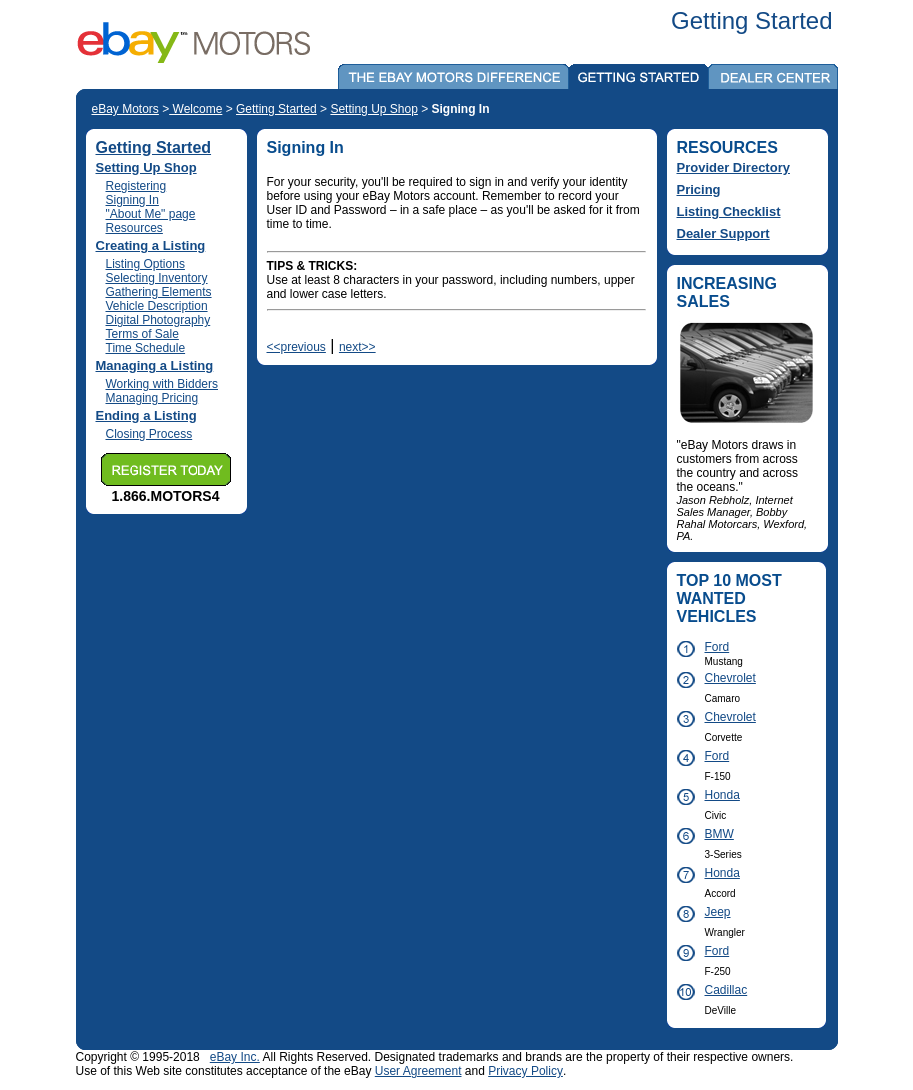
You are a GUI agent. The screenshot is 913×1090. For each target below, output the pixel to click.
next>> (357, 347)
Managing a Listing (155, 365)
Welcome (195, 109)
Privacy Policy (525, 1071)
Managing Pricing (152, 398)
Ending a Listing (146, 415)
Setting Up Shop (373, 109)
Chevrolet (725, 678)
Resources (134, 228)
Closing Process (149, 434)
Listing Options (145, 264)
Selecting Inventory (157, 278)
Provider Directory (733, 167)
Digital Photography (158, 320)
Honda (722, 795)
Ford (717, 647)
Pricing (699, 189)
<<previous (296, 347)
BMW (719, 834)
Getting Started (276, 109)
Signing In (132, 200)
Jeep (718, 912)
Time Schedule (146, 348)
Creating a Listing (151, 245)
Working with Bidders (162, 384)
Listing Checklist (729, 211)
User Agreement (418, 1071)
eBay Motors (125, 109)
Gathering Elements (159, 292)
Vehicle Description (157, 306)
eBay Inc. (235, 1057)
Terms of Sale (142, 334)
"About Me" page (151, 214)
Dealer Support (723, 233)
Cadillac (726, 990)
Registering (136, 186)
